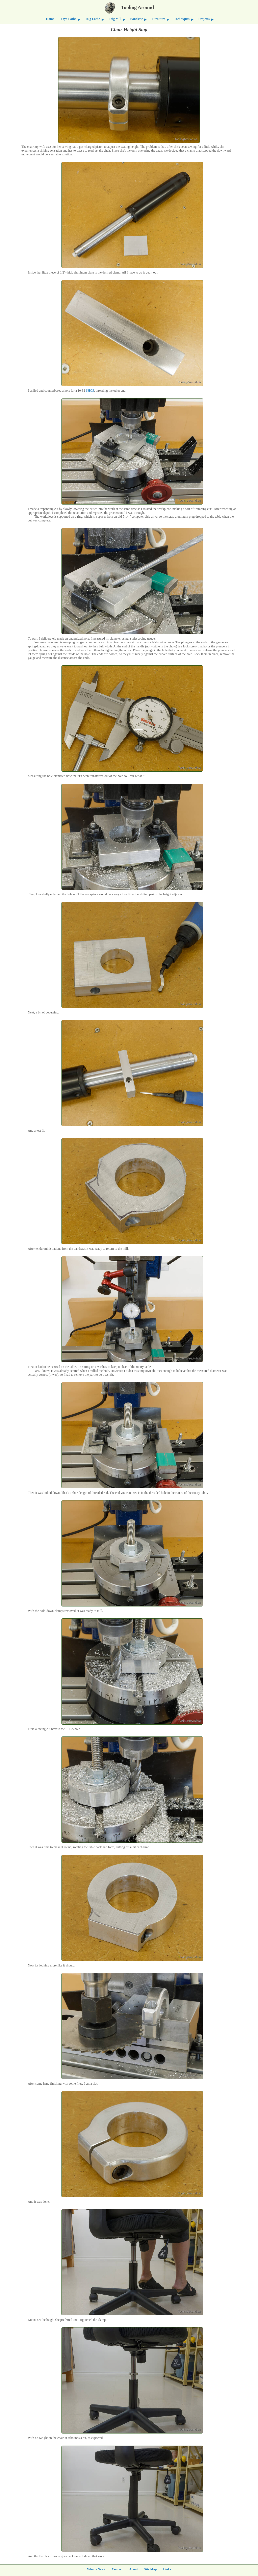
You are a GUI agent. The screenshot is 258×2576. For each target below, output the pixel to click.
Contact (117, 2569)
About (133, 2569)
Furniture (158, 18)
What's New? (96, 2569)
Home (50, 18)
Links (167, 2569)
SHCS (90, 390)
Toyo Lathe (68, 18)
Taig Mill (115, 18)
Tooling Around (129, 6)
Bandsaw (136, 18)
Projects (204, 18)
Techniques (181, 18)
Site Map (150, 2569)
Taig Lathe (92, 18)
